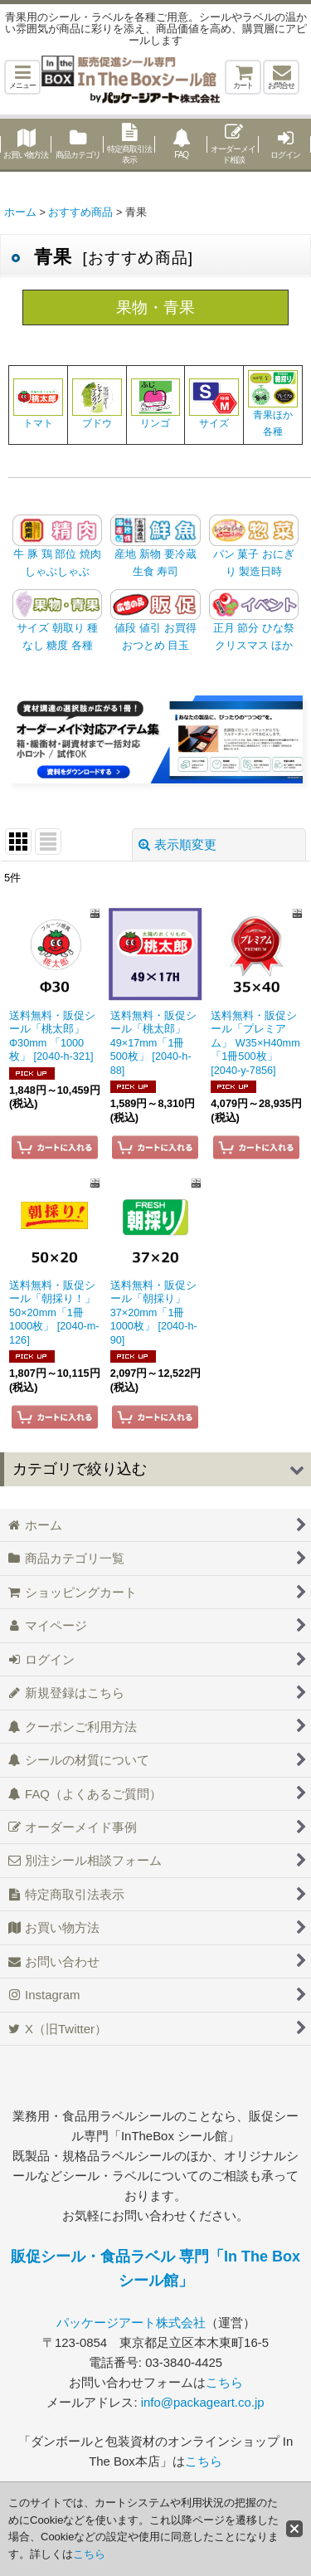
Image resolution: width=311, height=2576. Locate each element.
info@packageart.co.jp (203, 2402)
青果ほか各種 (273, 410)
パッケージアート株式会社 (131, 2322)
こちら (224, 2382)
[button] (22, 77)
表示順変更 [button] (177, 844)
